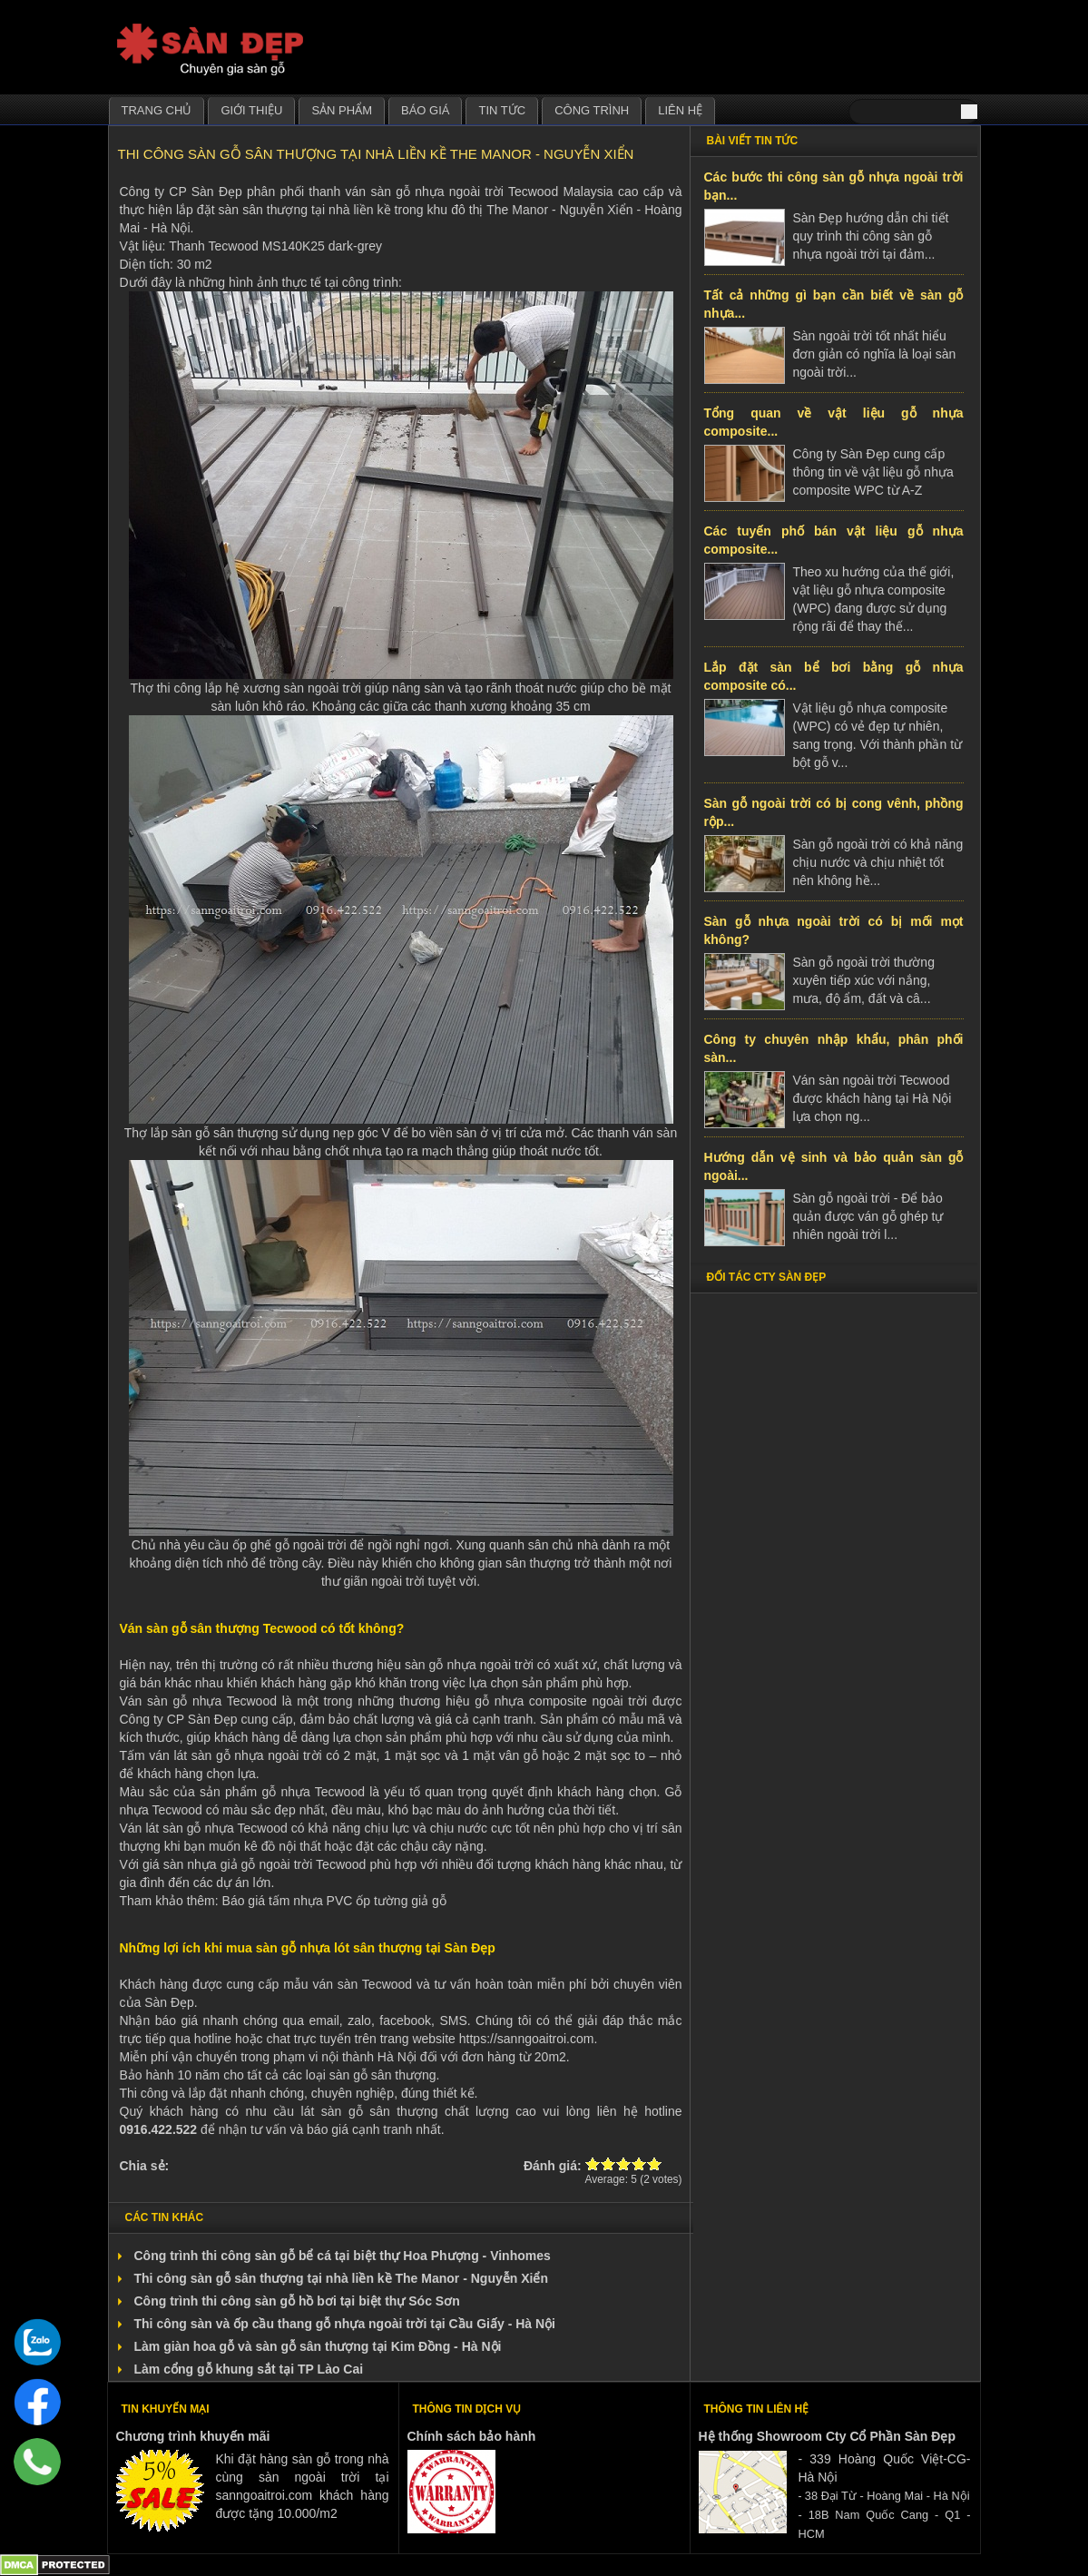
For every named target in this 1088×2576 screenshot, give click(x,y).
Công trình (591, 110)
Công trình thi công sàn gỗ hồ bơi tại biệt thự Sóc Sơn (297, 2301)
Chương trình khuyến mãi (193, 2436)
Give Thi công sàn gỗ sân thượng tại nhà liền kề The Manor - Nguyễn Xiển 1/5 (593, 2163)
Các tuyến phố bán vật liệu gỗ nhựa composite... (834, 540)
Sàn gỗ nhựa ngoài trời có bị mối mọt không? (834, 930)
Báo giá (425, 110)
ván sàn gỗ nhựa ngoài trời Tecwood (452, 191)
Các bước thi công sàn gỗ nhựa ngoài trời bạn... (834, 186)
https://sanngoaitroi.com (526, 2038)
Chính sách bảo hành (471, 2436)
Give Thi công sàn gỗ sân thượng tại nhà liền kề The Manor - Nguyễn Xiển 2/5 (608, 2163)
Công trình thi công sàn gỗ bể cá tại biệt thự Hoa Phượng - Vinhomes (342, 2255)
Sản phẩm (341, 110)
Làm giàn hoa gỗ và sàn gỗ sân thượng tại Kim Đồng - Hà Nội (318, 2346)
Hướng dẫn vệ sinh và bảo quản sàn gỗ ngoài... (834, 1166)
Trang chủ (157, 110)
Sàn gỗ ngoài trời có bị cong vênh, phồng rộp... (834, 812)
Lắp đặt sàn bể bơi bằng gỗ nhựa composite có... (834, 676)
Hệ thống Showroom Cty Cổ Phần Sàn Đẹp (827, 2436)
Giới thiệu (251, 110)
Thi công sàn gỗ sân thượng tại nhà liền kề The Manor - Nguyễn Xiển (341, 2278)
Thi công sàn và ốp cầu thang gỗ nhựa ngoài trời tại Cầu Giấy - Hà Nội (344, 2323)
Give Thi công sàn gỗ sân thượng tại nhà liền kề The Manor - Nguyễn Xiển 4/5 (639, 2163)
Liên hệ (680, 110)
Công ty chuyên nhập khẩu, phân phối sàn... (834, 1048)
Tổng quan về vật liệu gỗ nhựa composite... (834, 422)
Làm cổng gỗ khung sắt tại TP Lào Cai (249, 2369)
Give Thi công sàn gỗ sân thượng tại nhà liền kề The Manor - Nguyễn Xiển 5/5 (654, 2163)
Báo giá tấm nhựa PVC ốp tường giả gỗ (334, 1900)
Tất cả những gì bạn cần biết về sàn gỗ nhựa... (834, 304)
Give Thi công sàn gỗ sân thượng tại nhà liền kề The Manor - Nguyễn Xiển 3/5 (624, 2163)
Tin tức (501, 110)
